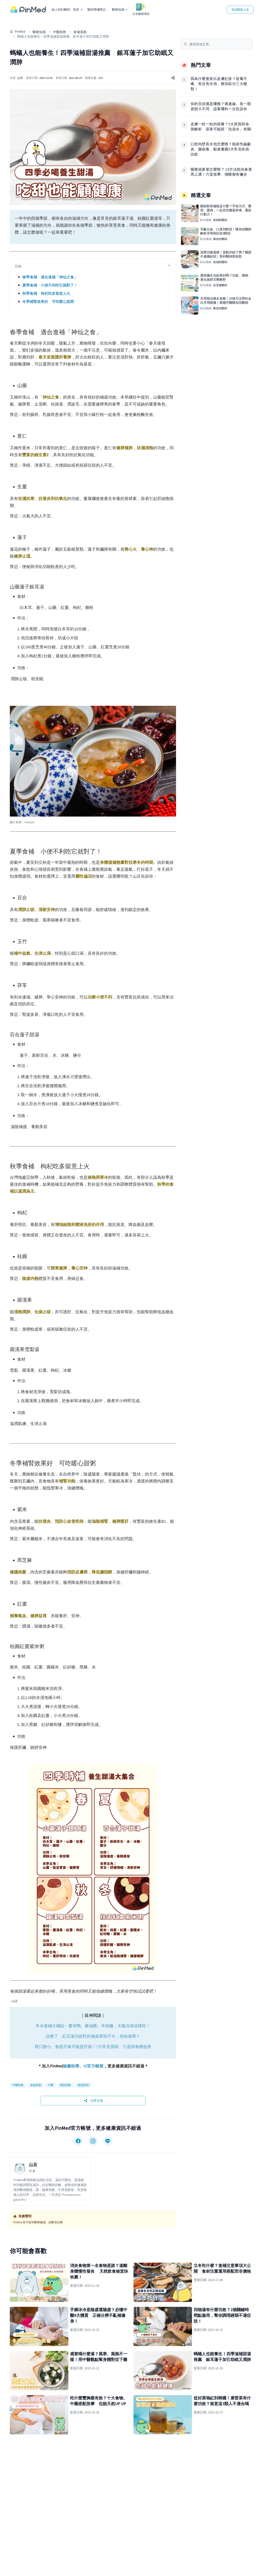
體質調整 (65, 2085)
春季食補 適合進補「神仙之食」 (50, 277)
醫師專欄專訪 (96, 9)
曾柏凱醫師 (220, 220)
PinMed (20, 31)
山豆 (20, 78)
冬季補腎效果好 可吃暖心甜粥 (48, 301)
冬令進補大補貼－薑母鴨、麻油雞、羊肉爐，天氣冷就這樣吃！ (93, 2025)
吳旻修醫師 (220, 285)
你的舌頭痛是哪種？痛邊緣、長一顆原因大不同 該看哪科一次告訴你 (221, 106)
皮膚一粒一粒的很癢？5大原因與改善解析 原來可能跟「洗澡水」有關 (221, 126)
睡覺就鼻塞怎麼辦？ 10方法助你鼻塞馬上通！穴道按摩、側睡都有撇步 (221, 172)
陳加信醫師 (220, 239)
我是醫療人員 (240, 9)
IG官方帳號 (93, 2065)
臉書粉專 (71, 2065)
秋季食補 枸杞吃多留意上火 (46, 293)
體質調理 (83, 2085)
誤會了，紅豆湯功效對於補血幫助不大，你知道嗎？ (93, 2036)
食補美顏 (80, 32)
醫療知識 (39, 32)
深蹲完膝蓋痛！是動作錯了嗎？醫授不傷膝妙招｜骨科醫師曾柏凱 (225, 254)
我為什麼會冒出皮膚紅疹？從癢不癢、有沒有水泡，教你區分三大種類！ (219, 83)
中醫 (50, 2085)
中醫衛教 (59, 32)
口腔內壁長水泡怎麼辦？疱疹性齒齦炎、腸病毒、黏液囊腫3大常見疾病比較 (221, 149)
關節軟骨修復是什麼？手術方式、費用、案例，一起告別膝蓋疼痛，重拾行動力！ (225, 210)
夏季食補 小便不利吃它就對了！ (50, 285)
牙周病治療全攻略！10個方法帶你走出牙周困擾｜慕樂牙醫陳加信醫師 (225, 300)
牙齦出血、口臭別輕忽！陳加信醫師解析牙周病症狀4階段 (225, 231)
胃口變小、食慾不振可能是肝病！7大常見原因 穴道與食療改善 (93, 2046)
